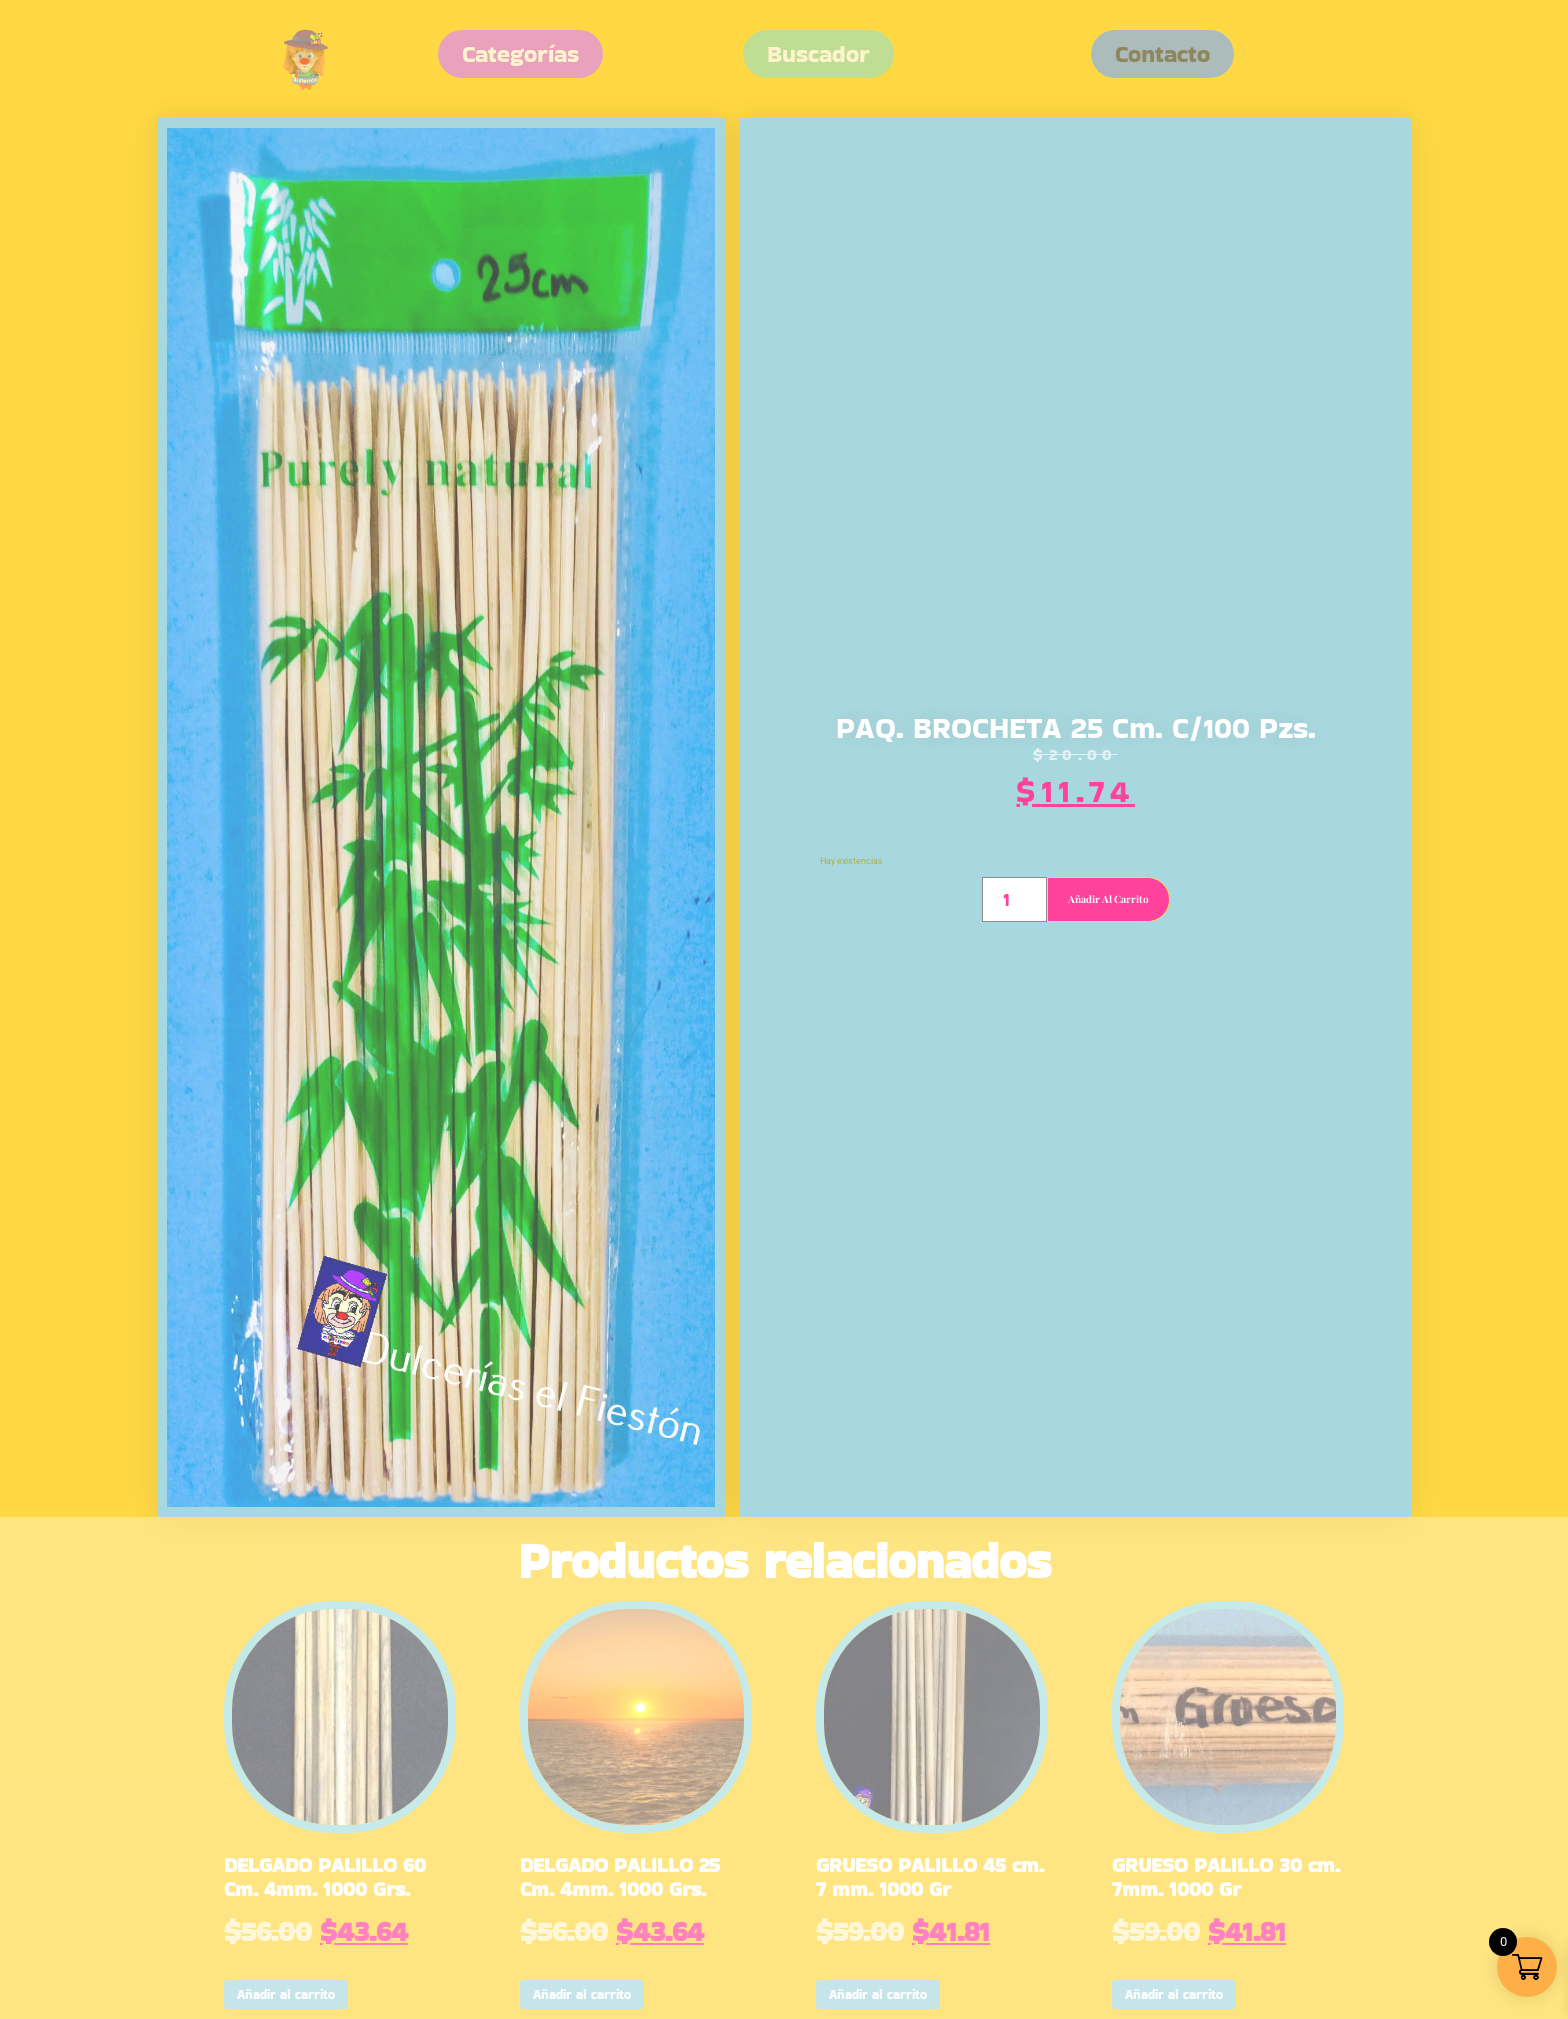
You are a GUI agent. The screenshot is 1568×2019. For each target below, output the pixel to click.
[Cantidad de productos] (1014, 899)
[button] (1162, 54)
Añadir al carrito (1108, 899)
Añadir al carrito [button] (286, 1994)
